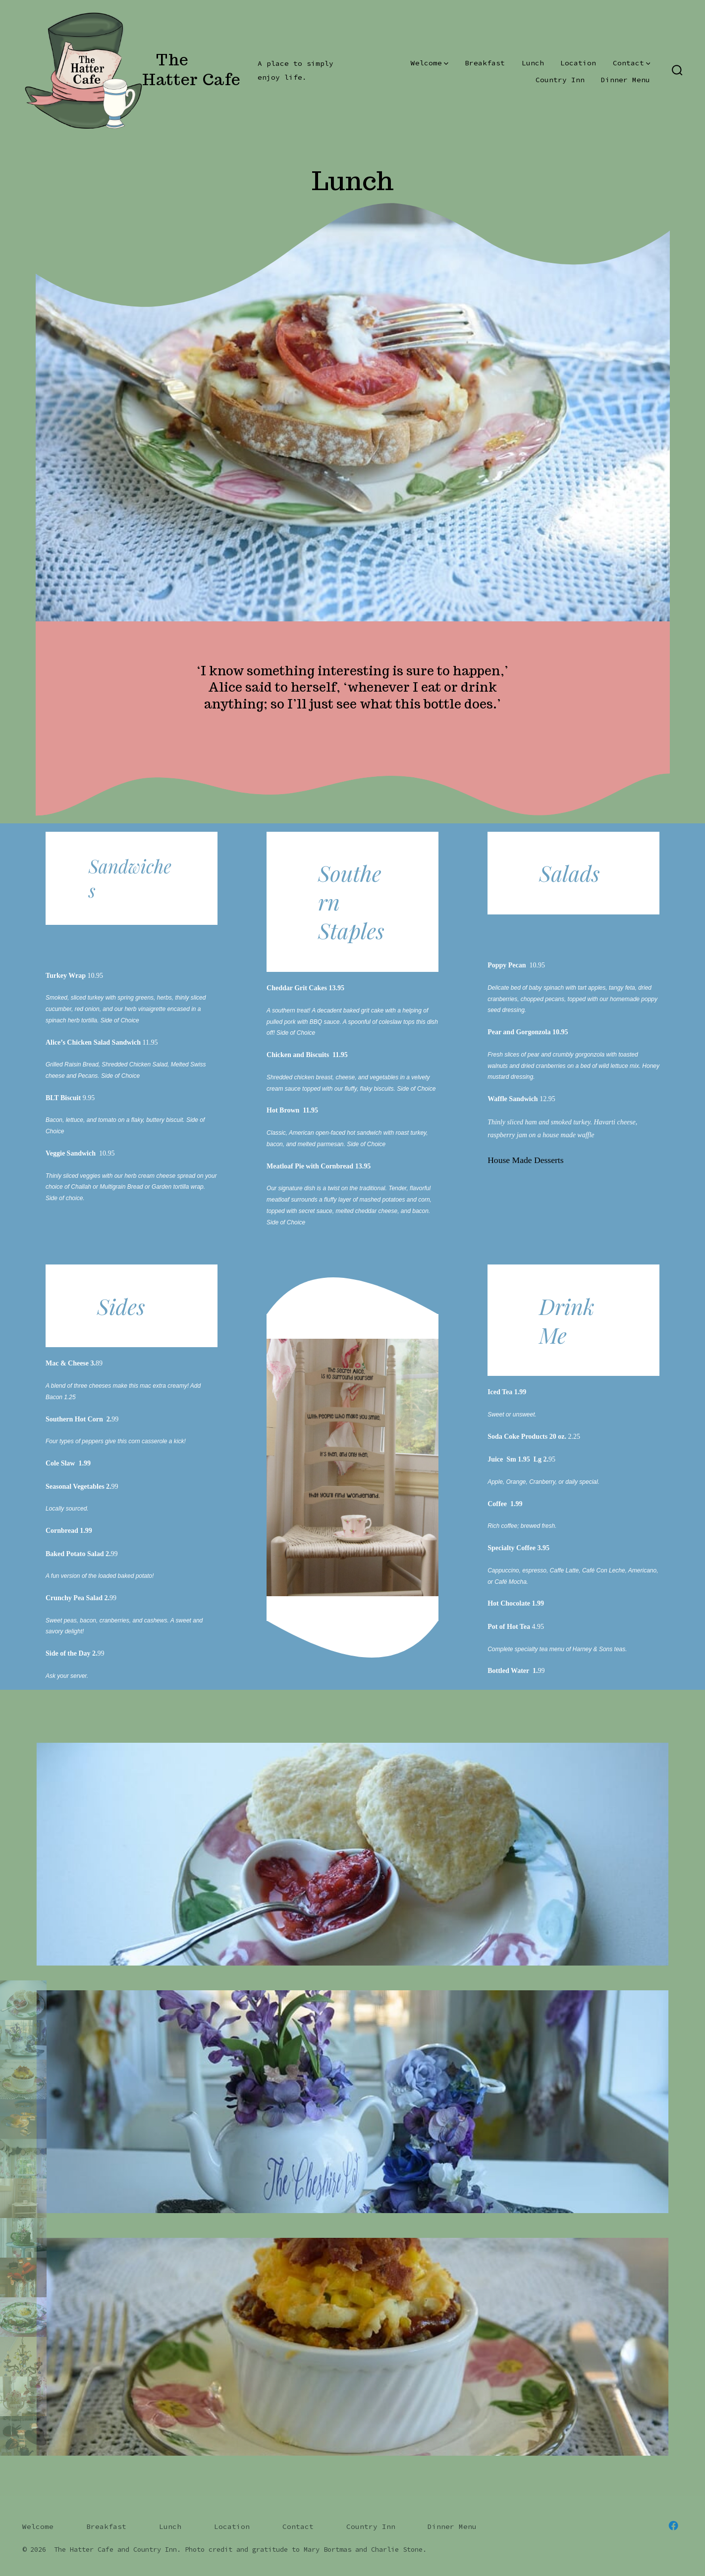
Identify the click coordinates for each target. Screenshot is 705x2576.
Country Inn (560, 79)
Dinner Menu (625, 79)
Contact (632, 62)
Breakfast (485, 62)
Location (578, 62)
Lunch (533, 62)
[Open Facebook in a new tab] (673, 2525)
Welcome (429, 62)
